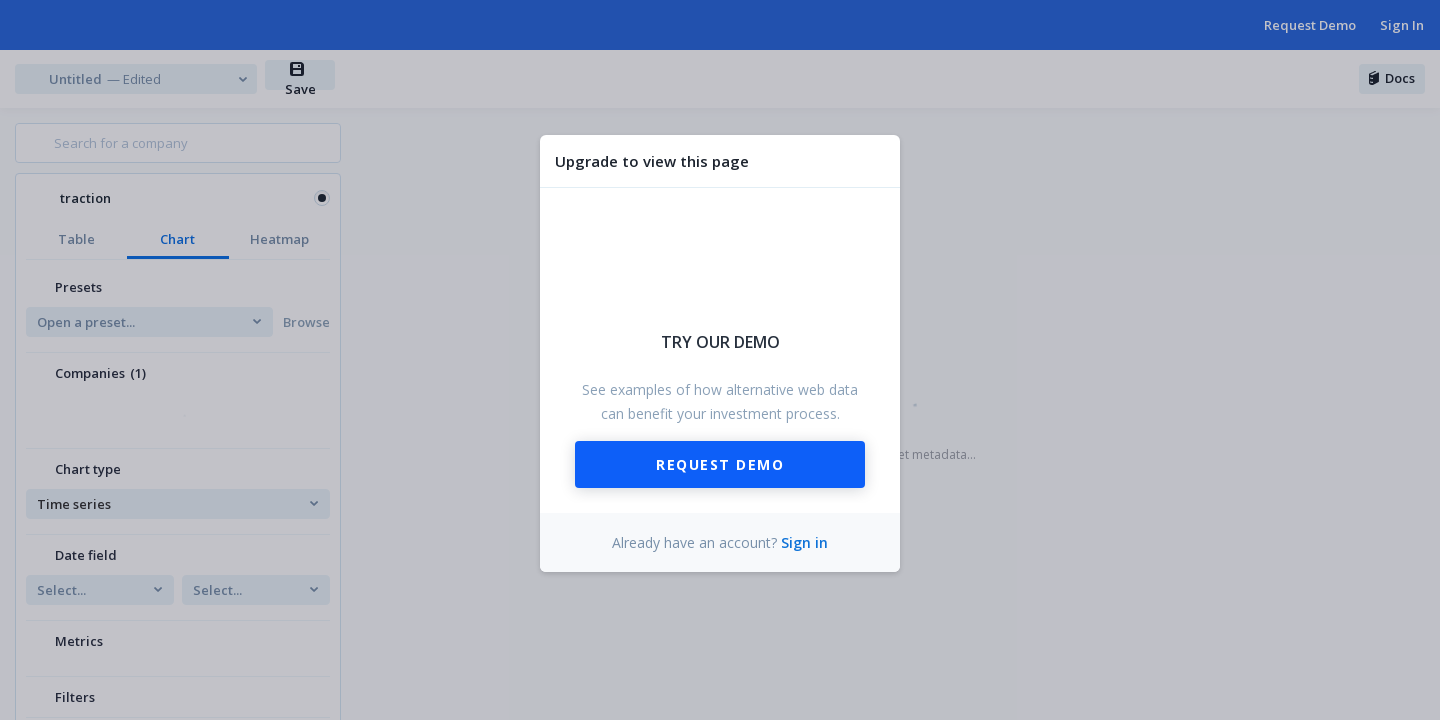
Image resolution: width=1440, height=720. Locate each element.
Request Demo (720, 464)
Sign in (804, 542)
